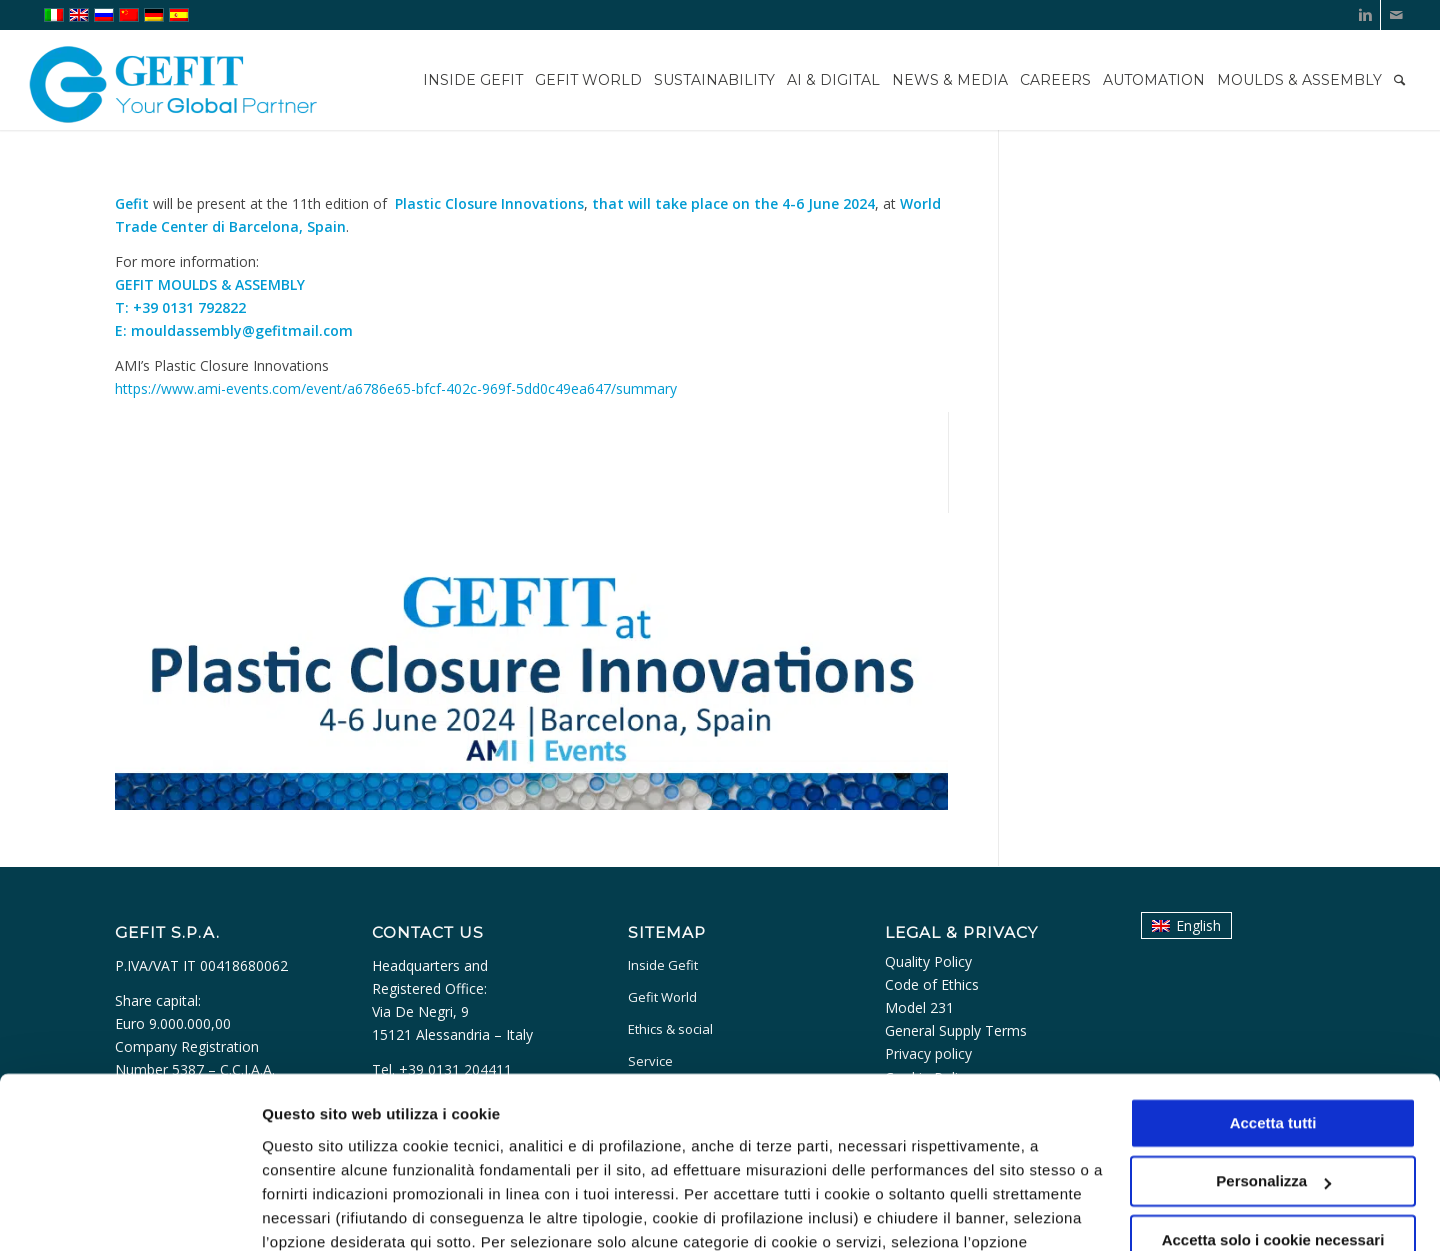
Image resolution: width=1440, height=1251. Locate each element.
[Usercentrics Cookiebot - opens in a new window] (129, 1212)
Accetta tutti (1273, 1013)
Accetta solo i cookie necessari (1273, 1130)
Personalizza (308, 1211)
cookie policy (746, 1156)
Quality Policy (928, 961)
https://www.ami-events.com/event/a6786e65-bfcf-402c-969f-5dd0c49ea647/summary (396, 388)
